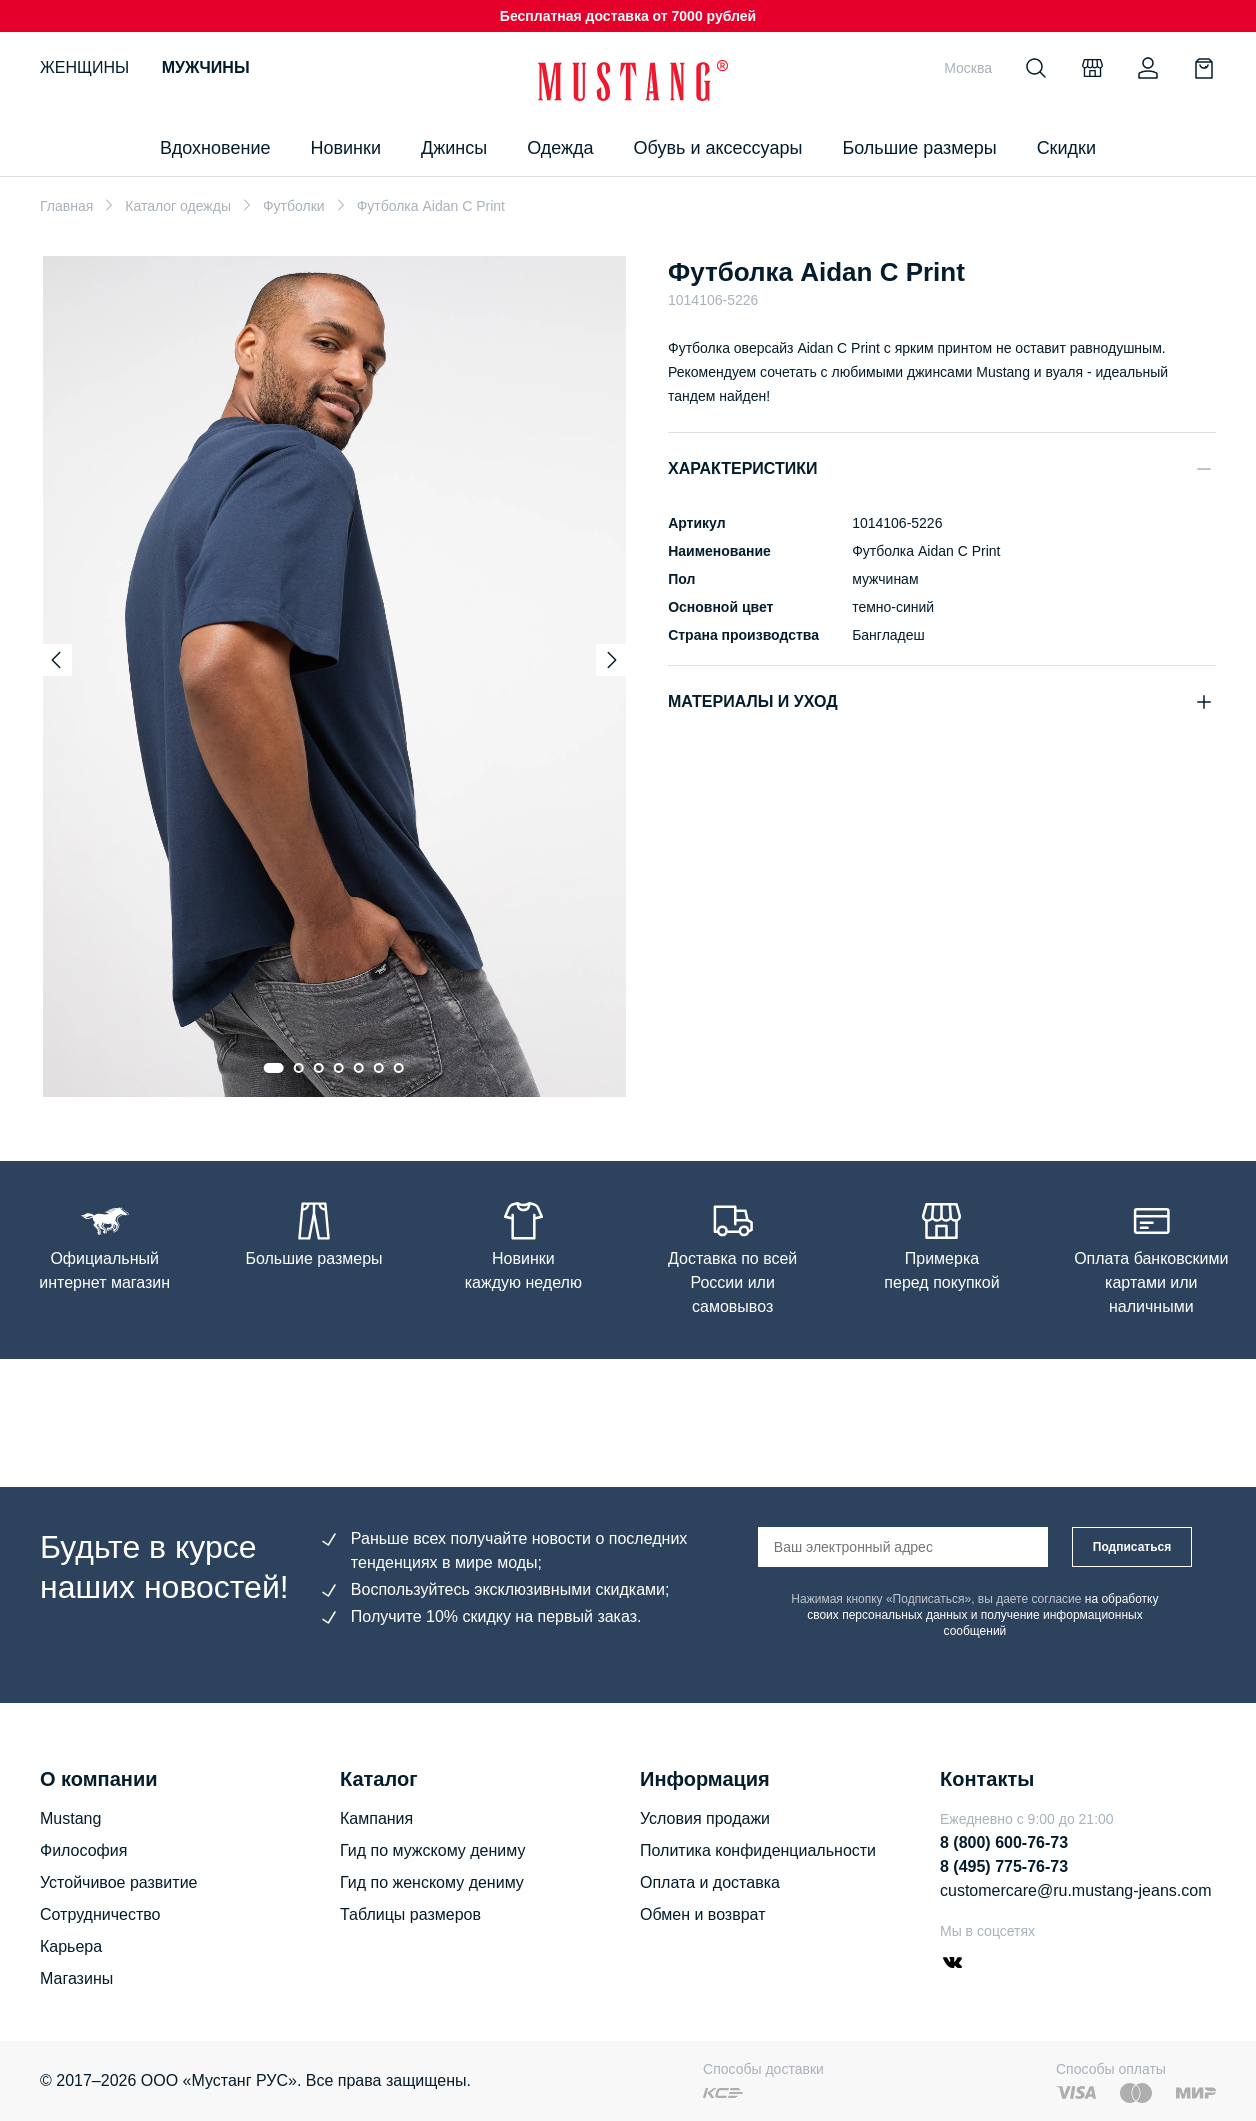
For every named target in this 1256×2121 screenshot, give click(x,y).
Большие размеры (919, 148)
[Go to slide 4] (339, 1068)
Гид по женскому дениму (432, 1882)
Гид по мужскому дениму (432, 1850)
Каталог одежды (178, 206)
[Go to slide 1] (274, 1068)
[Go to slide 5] (359, 1068)
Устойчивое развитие (118, 1882)
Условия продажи (705, 1818)
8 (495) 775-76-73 (1004, 1866)
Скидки (1066, 148)
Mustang (70, 1818)
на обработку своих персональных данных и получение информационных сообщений (982, 1615)
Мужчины (206, 67)
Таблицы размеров (410, 1914)
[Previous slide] (56, 660)
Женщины (84, 67)
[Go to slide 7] (399, 1068)
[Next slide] (612, 660)
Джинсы (454, 148)
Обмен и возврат (702, 1914)
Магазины (76, 1978)
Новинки (345, 148)
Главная (66, 206)
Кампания (376, 1818)
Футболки (294, 206)
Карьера (71, 1946)
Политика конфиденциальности (758, 1850)
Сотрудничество (100, 1914)
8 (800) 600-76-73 (1004, 1842)
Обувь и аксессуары (718, 148)
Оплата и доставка (710, 1882)
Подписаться (1132, 1547)
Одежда (560, 148)
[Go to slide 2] (299, 1068)
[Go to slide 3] (319, 1068)
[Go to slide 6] (379, 1068)
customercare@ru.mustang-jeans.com (1075, 1890)
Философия (83, 1850)
